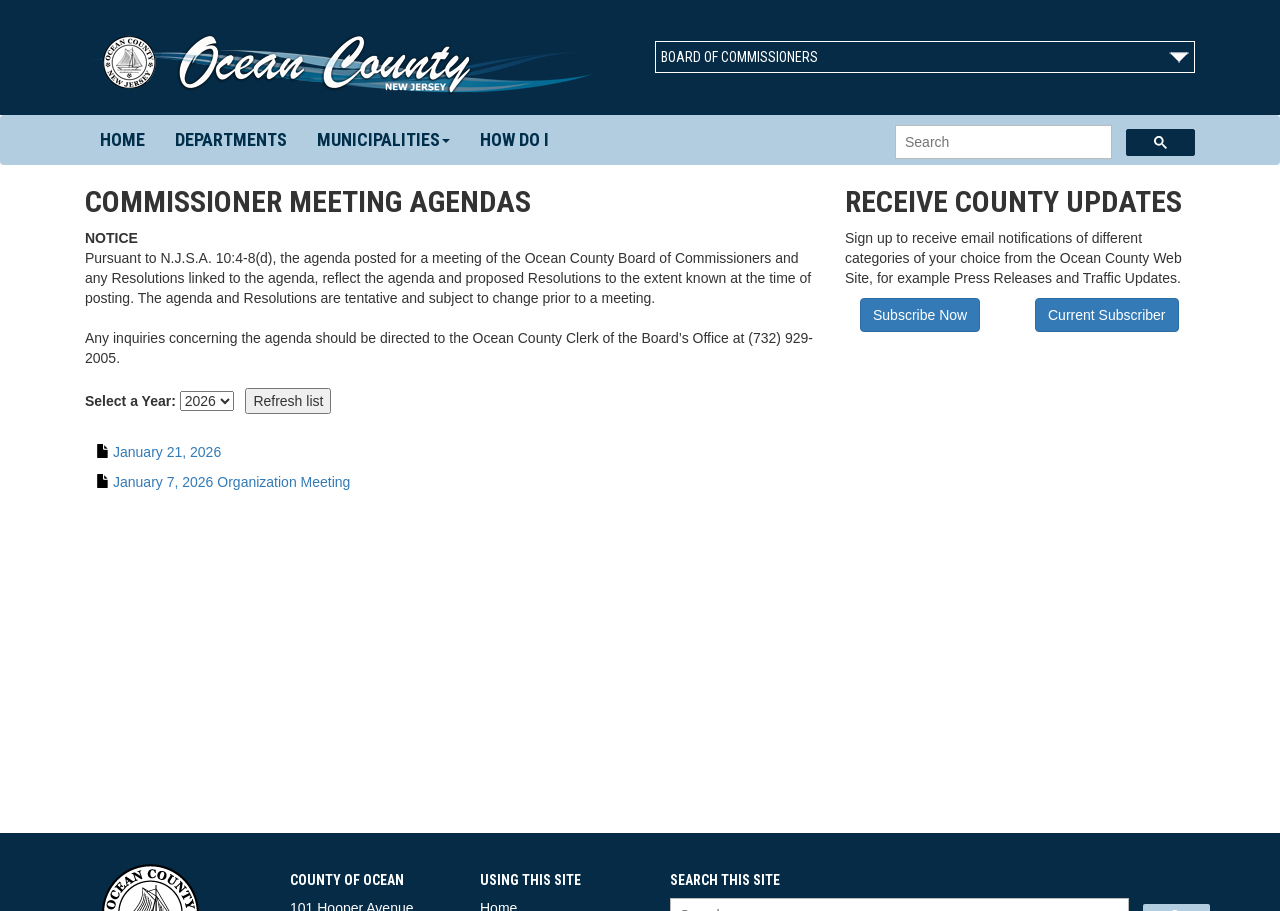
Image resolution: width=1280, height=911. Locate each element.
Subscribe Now (920, 315)
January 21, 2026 (167, 452)
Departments (231, 139)
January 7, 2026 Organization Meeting (231, 482)
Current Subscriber (1107, 315)
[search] (1001, 142)
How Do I (514, 139)
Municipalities (383, 139)
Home (122, 139)
